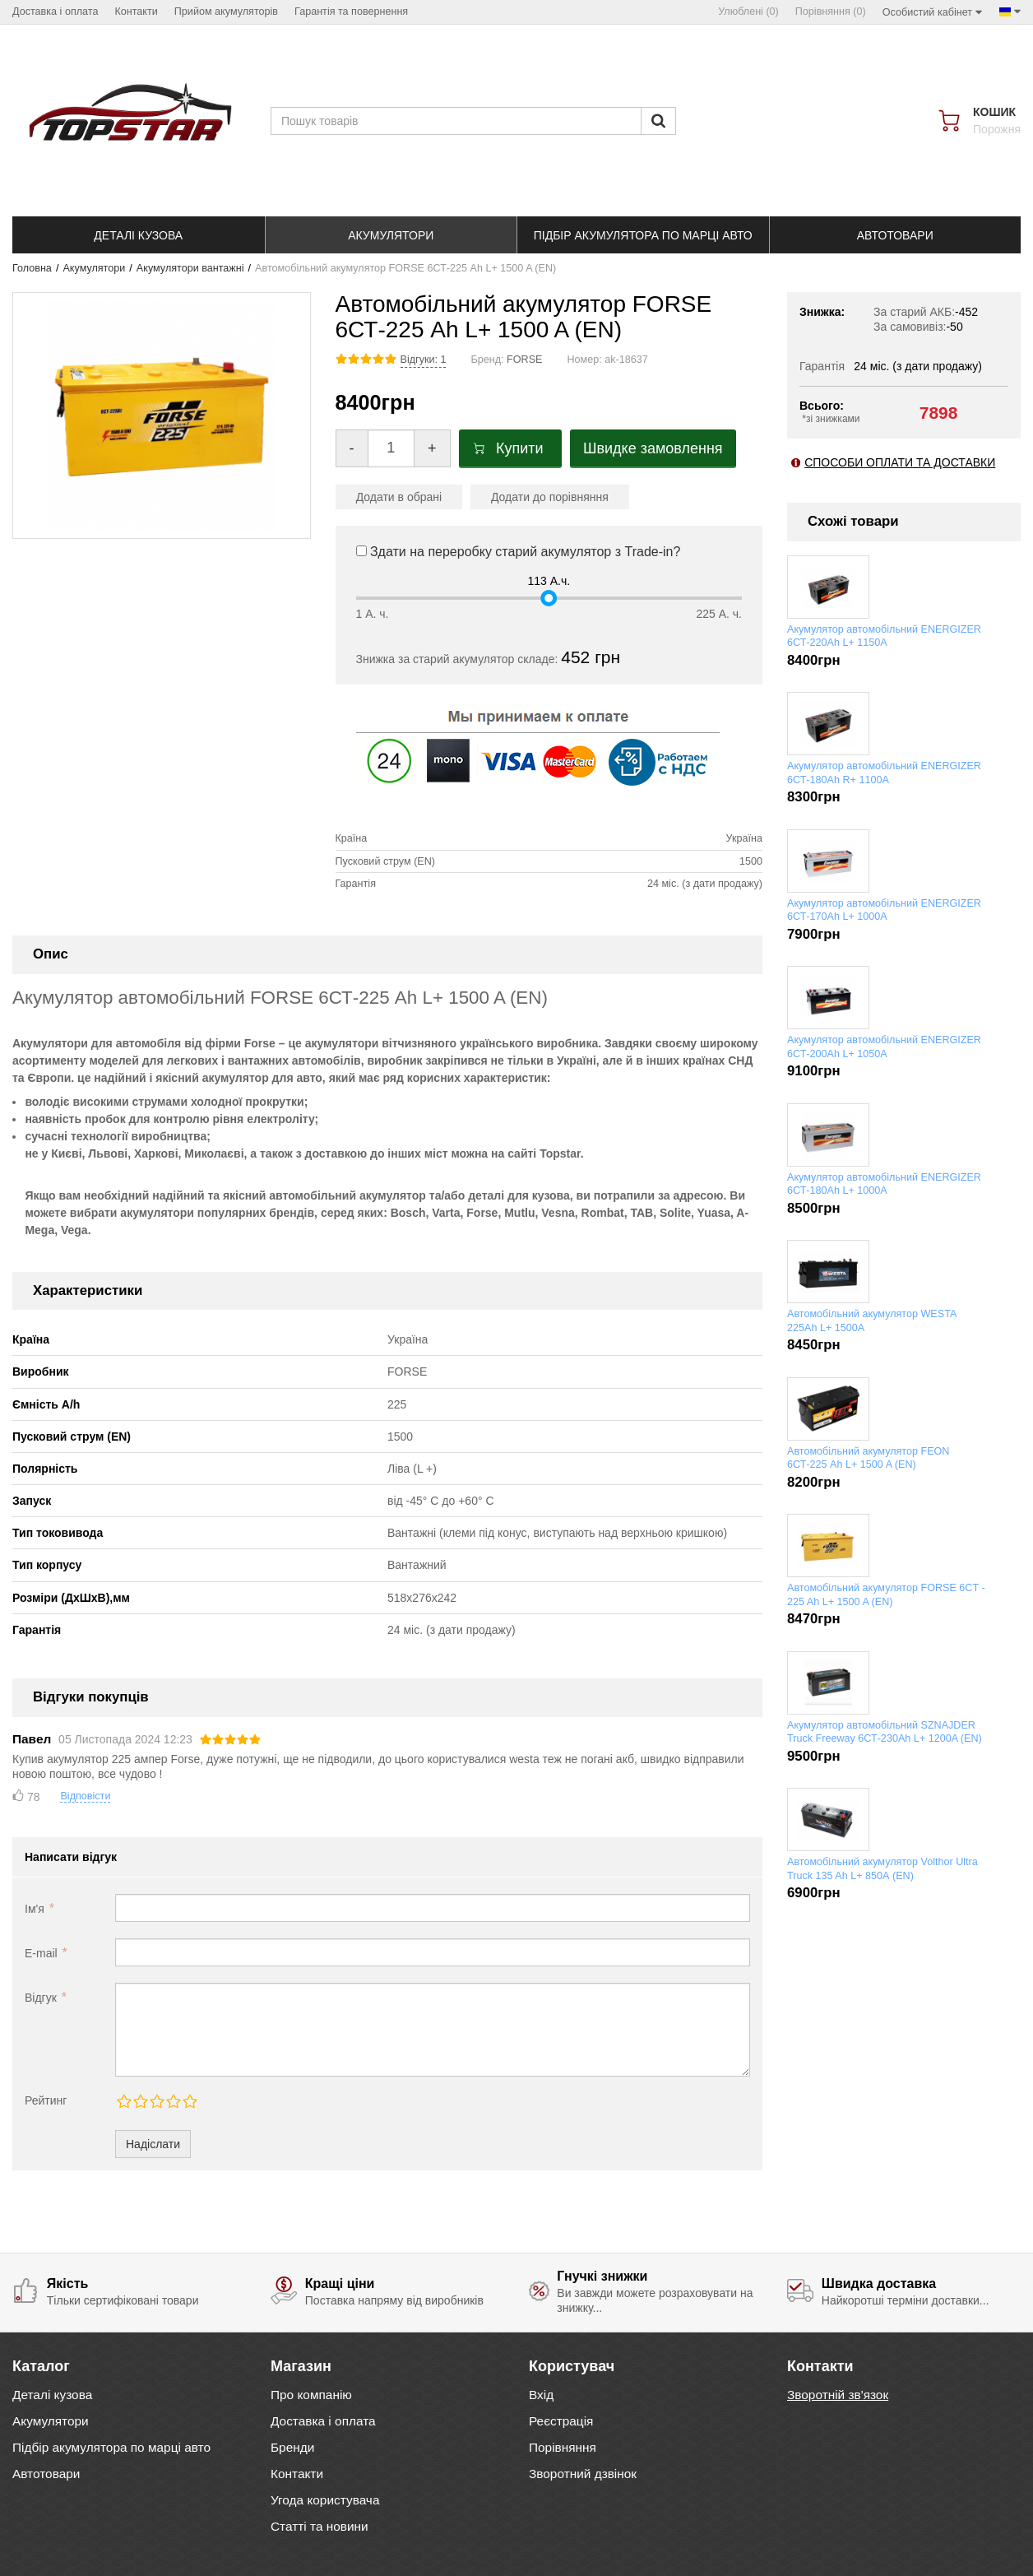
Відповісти (85, 1796)
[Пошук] (658, 121)
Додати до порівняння (550, 497)
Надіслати (153, 2144)
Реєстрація (561, 2421)
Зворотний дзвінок (583, 2474)
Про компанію (311, 2395)
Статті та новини (319, 2526)
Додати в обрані (399, 497)
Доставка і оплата (323, 2421)
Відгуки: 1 (424, 359)
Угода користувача (325, 2500)
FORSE (524, 359)
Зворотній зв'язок (837, 2395)
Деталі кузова (52, 2395)
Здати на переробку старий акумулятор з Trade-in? (518, 552)
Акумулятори (94, 268)
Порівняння (562, 2447)
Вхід (541, 2395)
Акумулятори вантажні (190, 268)
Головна (32, 268)
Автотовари (46, 2474)
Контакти (297, 2474)
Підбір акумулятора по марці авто (111, 2447)
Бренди (292, 2447)
